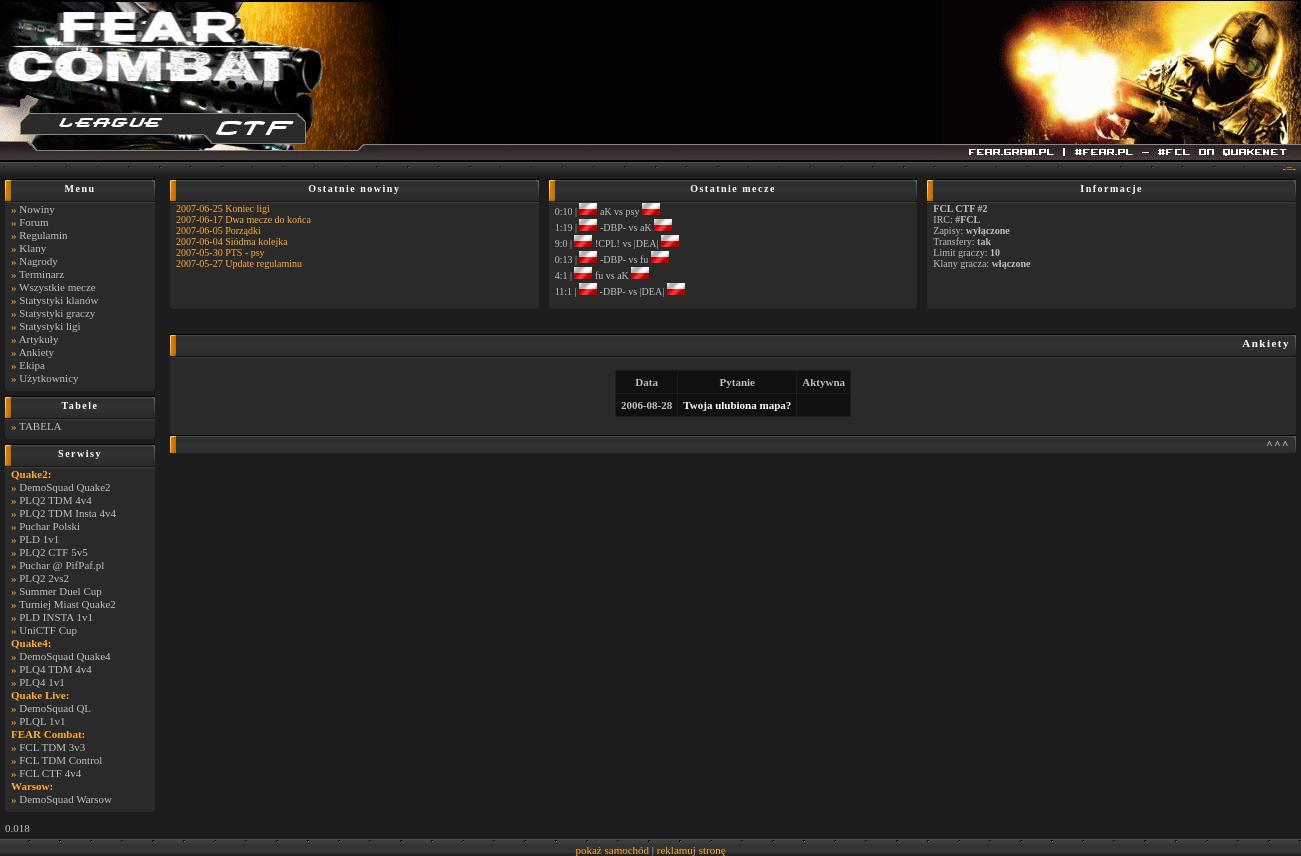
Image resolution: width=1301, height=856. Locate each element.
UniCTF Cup (48, 630)
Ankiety (36, 352)
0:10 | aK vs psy (607, 211)
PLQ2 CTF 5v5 (53, 552)
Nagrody (38, 261)
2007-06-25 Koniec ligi (223, 208)
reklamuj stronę (691, 850)
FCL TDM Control (60, 760)
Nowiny (36, 209)
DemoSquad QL (55, 708)
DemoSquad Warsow (65, 799)
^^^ (1278, 444)
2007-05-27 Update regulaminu (239, 263)
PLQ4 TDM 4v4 (55, 669)
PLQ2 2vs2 (44, 578)
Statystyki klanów (58, 300)
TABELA (40, 426)
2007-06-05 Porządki (218, 230)
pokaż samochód (612, 850)
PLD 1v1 (39, 539)
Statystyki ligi (49, 326)
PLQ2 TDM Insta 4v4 (67, 513)
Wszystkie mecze (57, 287)
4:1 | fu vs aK (602, 275)
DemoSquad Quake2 (64, 487)
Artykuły (39, 339)
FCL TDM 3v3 (52, 747)
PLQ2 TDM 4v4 (55, 500)
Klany (32, 248)
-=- (1289, 168)
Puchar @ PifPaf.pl (61, 565)
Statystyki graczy (57, 313)
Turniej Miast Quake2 (67, 604)
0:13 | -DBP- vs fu (612, 259)
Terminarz (41, 274)
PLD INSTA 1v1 (56, 617)
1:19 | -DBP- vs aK (613, 227)
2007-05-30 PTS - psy (220, 252)
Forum (33, 222)
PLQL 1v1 (42, 721)
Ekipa (32, 365)
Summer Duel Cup (60, 591)
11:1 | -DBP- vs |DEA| (620, 291)
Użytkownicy (48, 378)
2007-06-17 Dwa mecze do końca (243, 219)
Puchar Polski (49, 526)
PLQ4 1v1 (42, 682)
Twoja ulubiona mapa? (737, 405)
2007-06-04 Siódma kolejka (232, 241)
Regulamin (43, 235)
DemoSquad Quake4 (64, 656)
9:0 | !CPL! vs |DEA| (617, 243)
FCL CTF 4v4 (50, 773)
